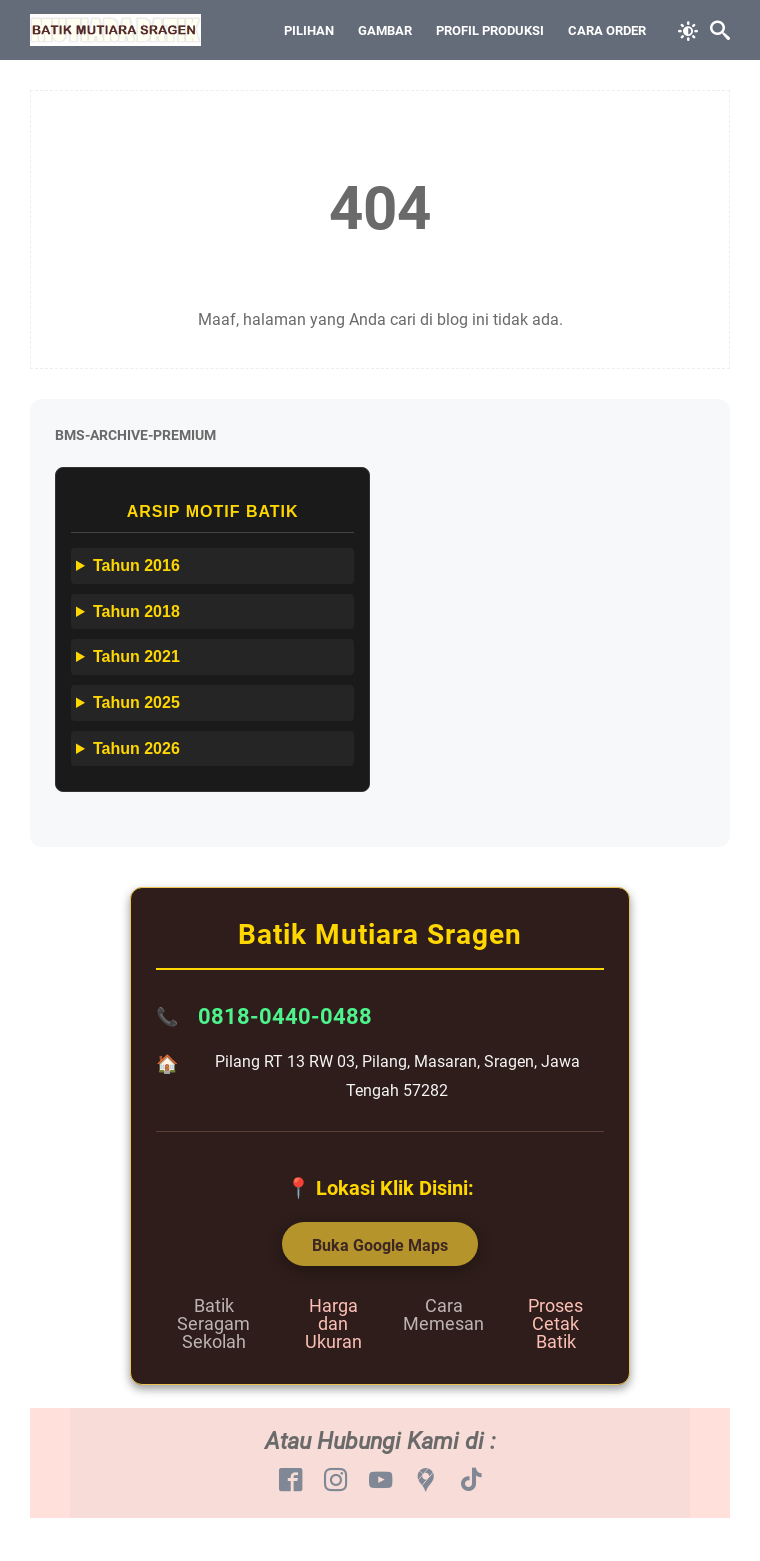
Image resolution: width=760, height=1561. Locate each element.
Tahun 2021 (136, 656)
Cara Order (607, 30)
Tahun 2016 (136, 565)
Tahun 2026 (136, 748)
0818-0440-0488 (285, 1016)
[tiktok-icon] (470, 1481)
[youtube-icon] (380, 1481)
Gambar (385, 30)
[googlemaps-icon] (425, 1481)
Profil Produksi (490, 30)
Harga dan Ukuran (333, 1323)
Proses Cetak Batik (555, 1323)
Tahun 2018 (136, 611)
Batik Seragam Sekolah (213, 1323)
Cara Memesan (443, 1314)
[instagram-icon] (335, 1481)
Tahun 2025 (136, 702)
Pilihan (309, 30)
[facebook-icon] (290, 1481)
